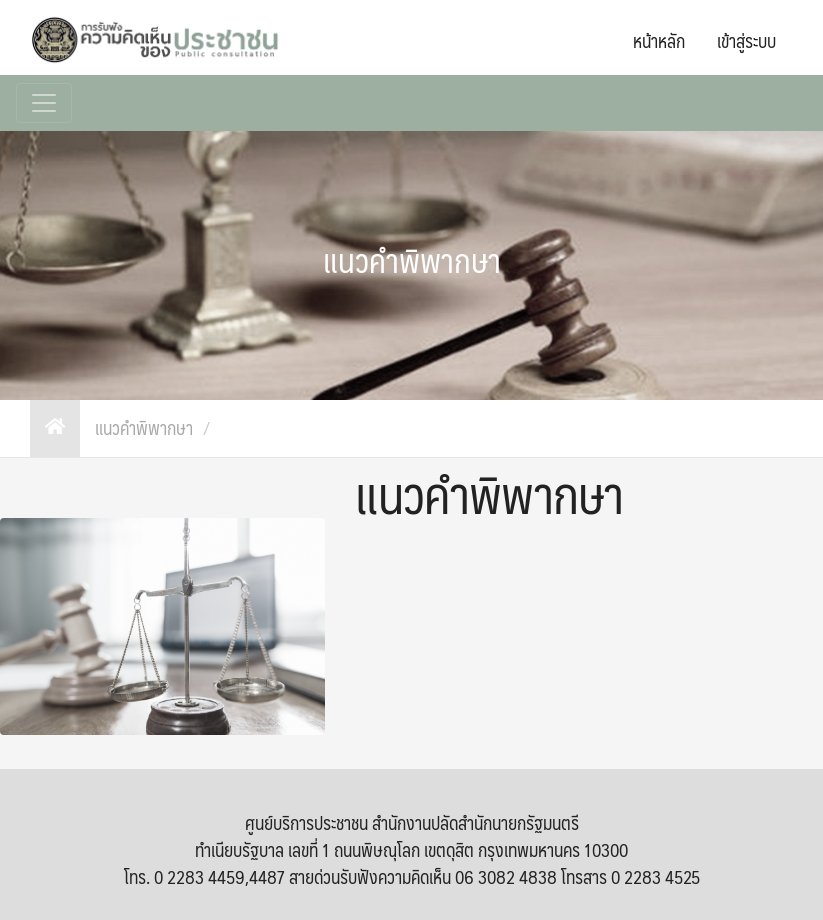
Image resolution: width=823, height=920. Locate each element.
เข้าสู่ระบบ (746, 40)
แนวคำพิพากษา (144, 428)
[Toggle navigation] (44, 103)
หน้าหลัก (659, 40)
